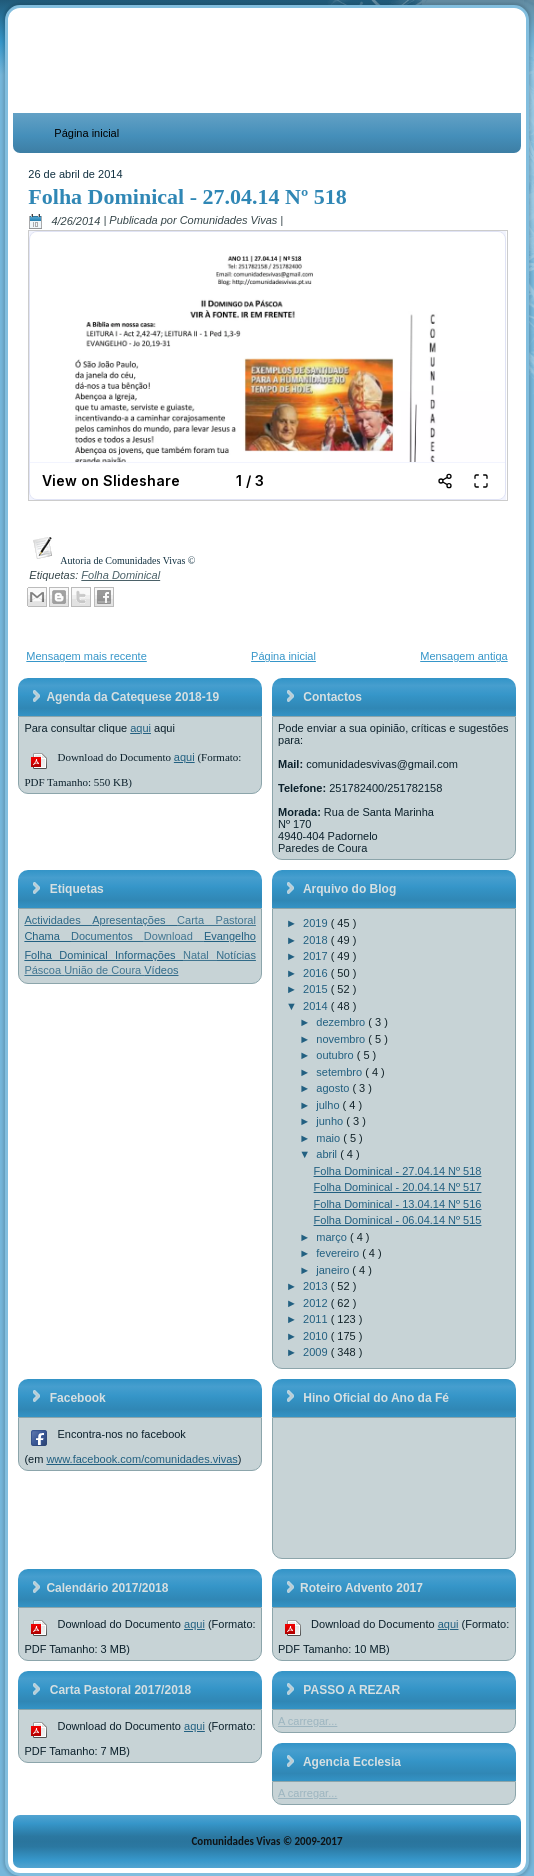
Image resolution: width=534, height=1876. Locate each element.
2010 (317, 1336)
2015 (317, 989)
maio (329, 1138)
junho (331, 1121)
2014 (317, 1006)
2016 (317, 973)
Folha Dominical (120, 575)
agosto (334, 1088)
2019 (317, 923)
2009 (317, 1352)
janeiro (334, 1270)
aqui (140, 728)
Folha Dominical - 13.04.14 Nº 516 (398, 1204)
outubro (336, 1055)
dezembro (342, 1022)
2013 (317, 1286)
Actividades (58, 920)
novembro (342, 1039)
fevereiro (339, 1253)
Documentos (107, 936)
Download (174, 936)
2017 (317, 956)
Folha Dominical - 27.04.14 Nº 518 (187, 196)
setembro (340, 1072)
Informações (149, 955)
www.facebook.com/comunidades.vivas (141, 1459)
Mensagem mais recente (86, 656)
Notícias (236, 955)
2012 (317, 1303)
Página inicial (86, 133)
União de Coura (104, 970)
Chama (47, 936)
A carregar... (307, 1721)
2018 (317, 940)
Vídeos (161, 970)
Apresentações (134, 920)
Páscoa (44, 970)
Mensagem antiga (463, 656)
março (333, 1237)
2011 (317, 1319)
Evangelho (230, 936)
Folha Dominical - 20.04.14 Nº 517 (398, 1187)
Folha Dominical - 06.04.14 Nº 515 (398, 1220)
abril (328, 1154)
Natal (199, 955)
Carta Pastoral (216, 920)
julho (329, 1105)
